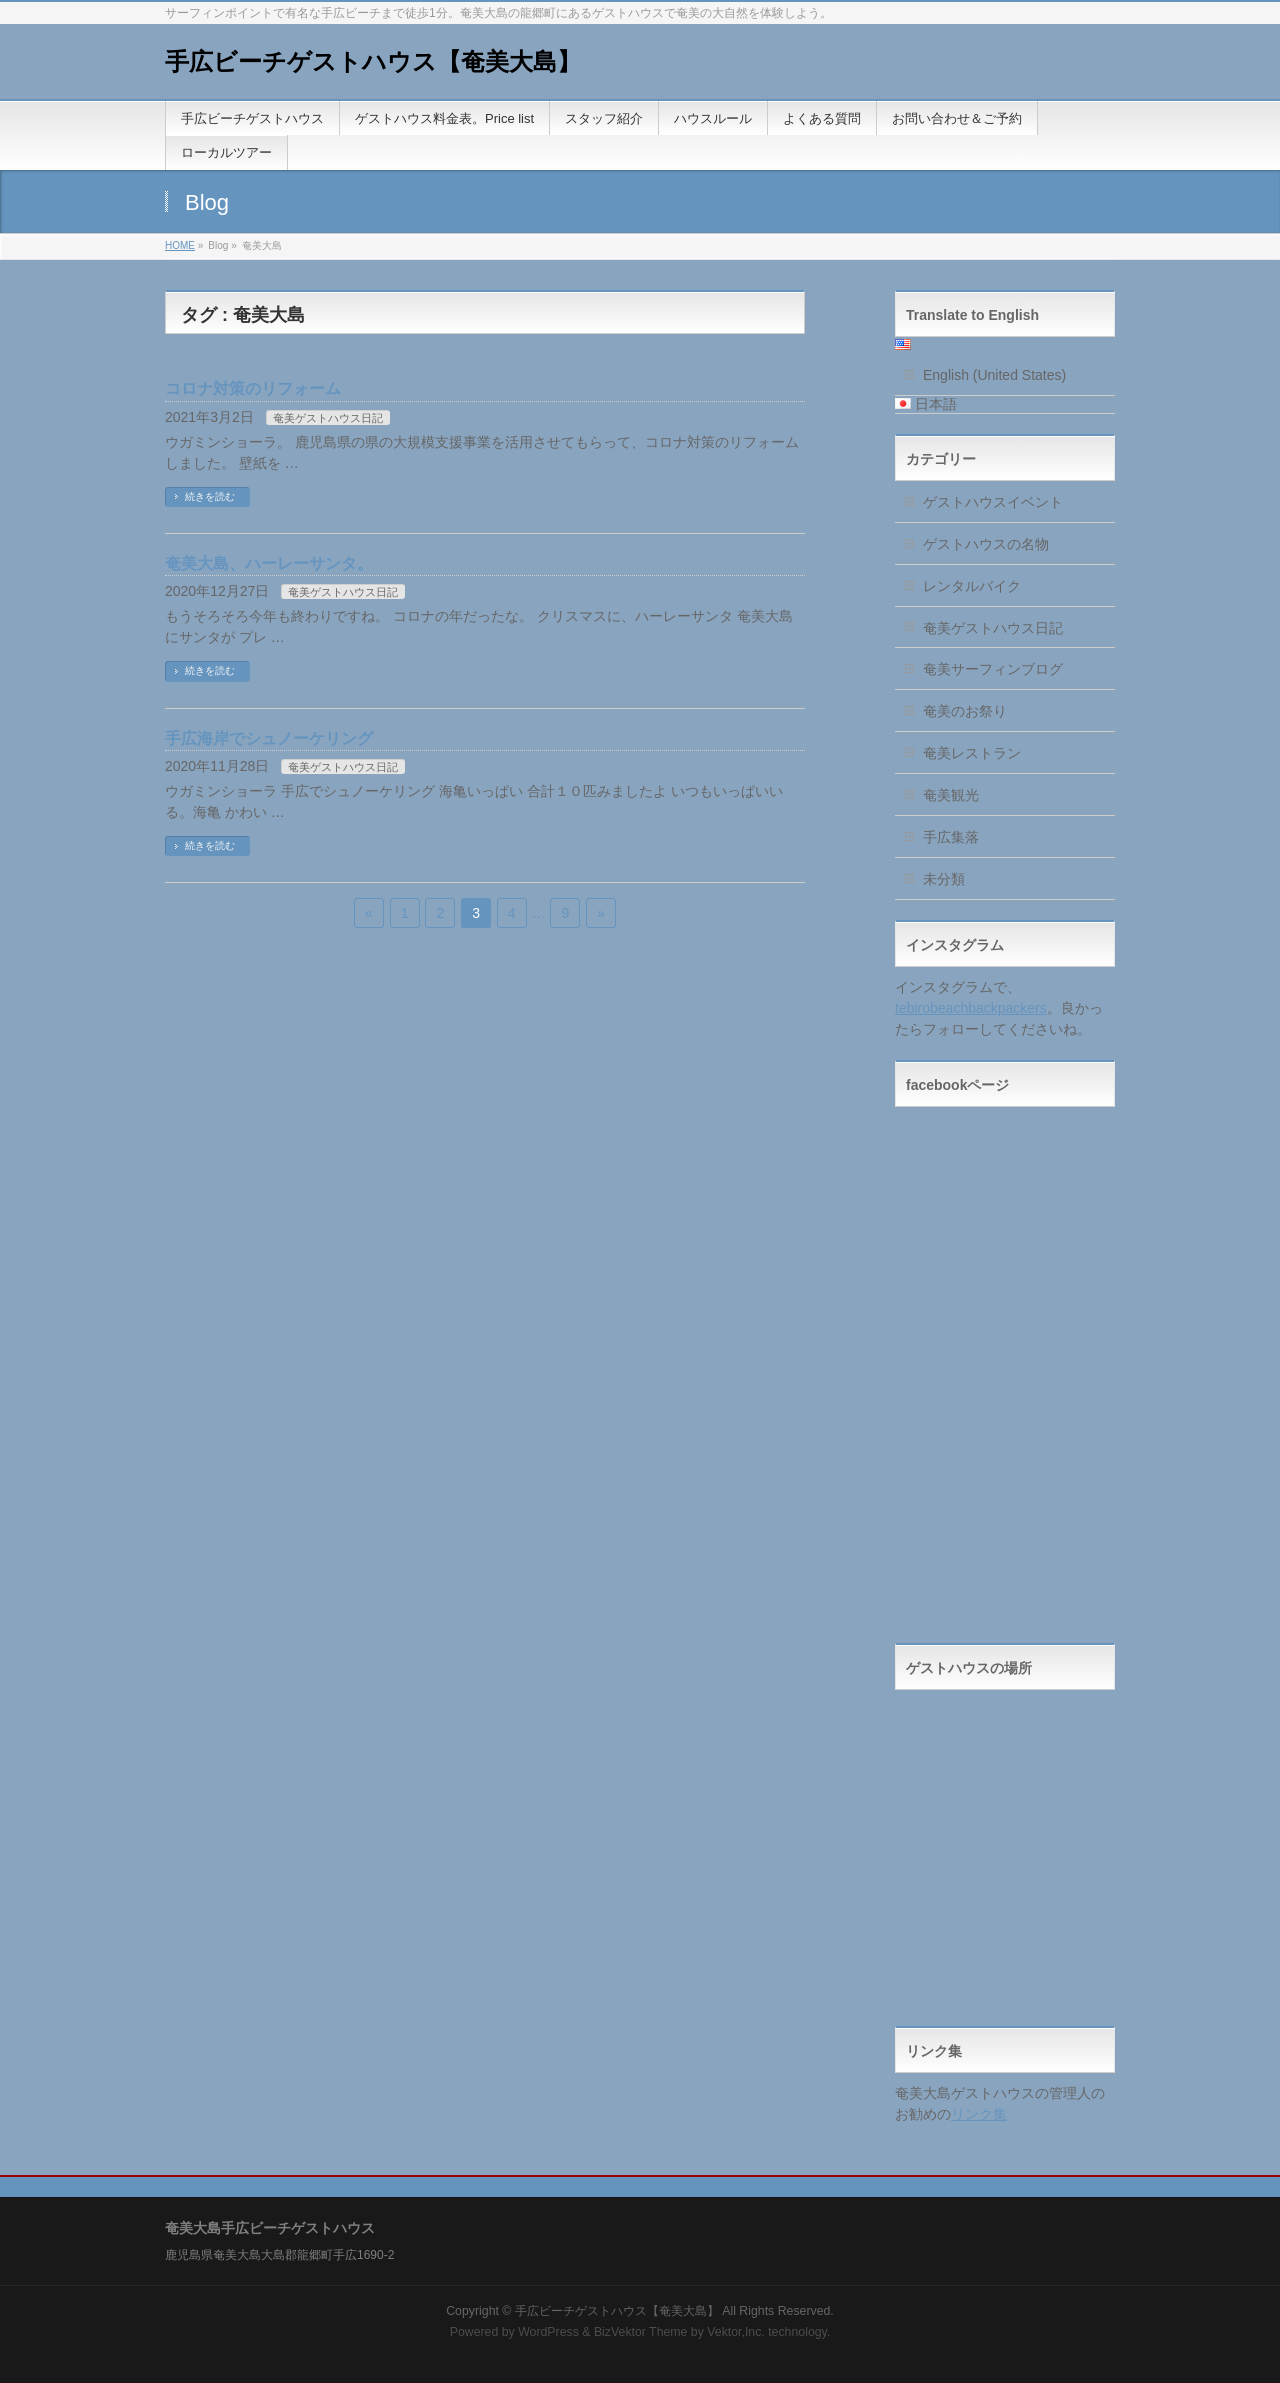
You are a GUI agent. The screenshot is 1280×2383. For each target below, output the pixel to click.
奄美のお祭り (965, 711)
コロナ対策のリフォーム (253, 388)
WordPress (548, 2332)
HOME (180, 245)
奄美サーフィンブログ (993, 669)
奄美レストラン (972, 753)
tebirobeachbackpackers (971, 1008)
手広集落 (951, 837)
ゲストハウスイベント (993, 502)
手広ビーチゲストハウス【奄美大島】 (373, 61)
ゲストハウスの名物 (986, 544)
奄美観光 (951, 795)
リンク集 (979, 2114)
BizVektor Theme (641, 2332)
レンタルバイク (972, 586)
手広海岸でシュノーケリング (269, 738)
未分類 (944, 879)
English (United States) (994, 375)
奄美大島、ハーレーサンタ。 (269, 563)
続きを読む (210, 496)
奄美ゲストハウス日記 (328, 418)
